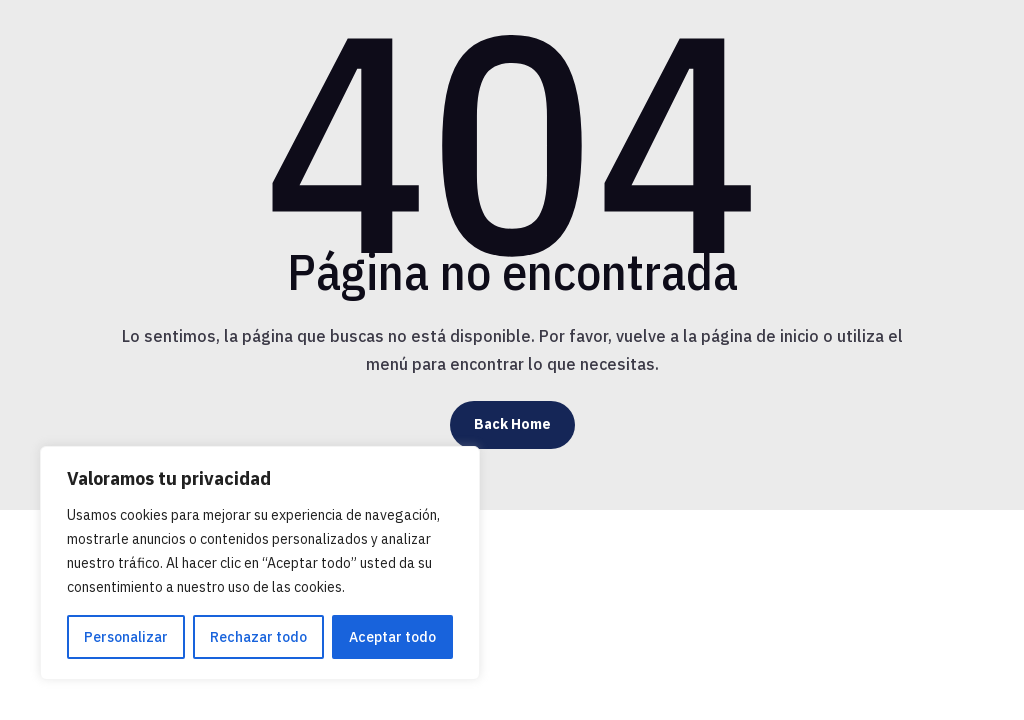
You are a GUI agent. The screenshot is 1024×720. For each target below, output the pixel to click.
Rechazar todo (258, 637)
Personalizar (126, 637)
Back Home (512, 424)
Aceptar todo (392, 637)
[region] (260, 563)
